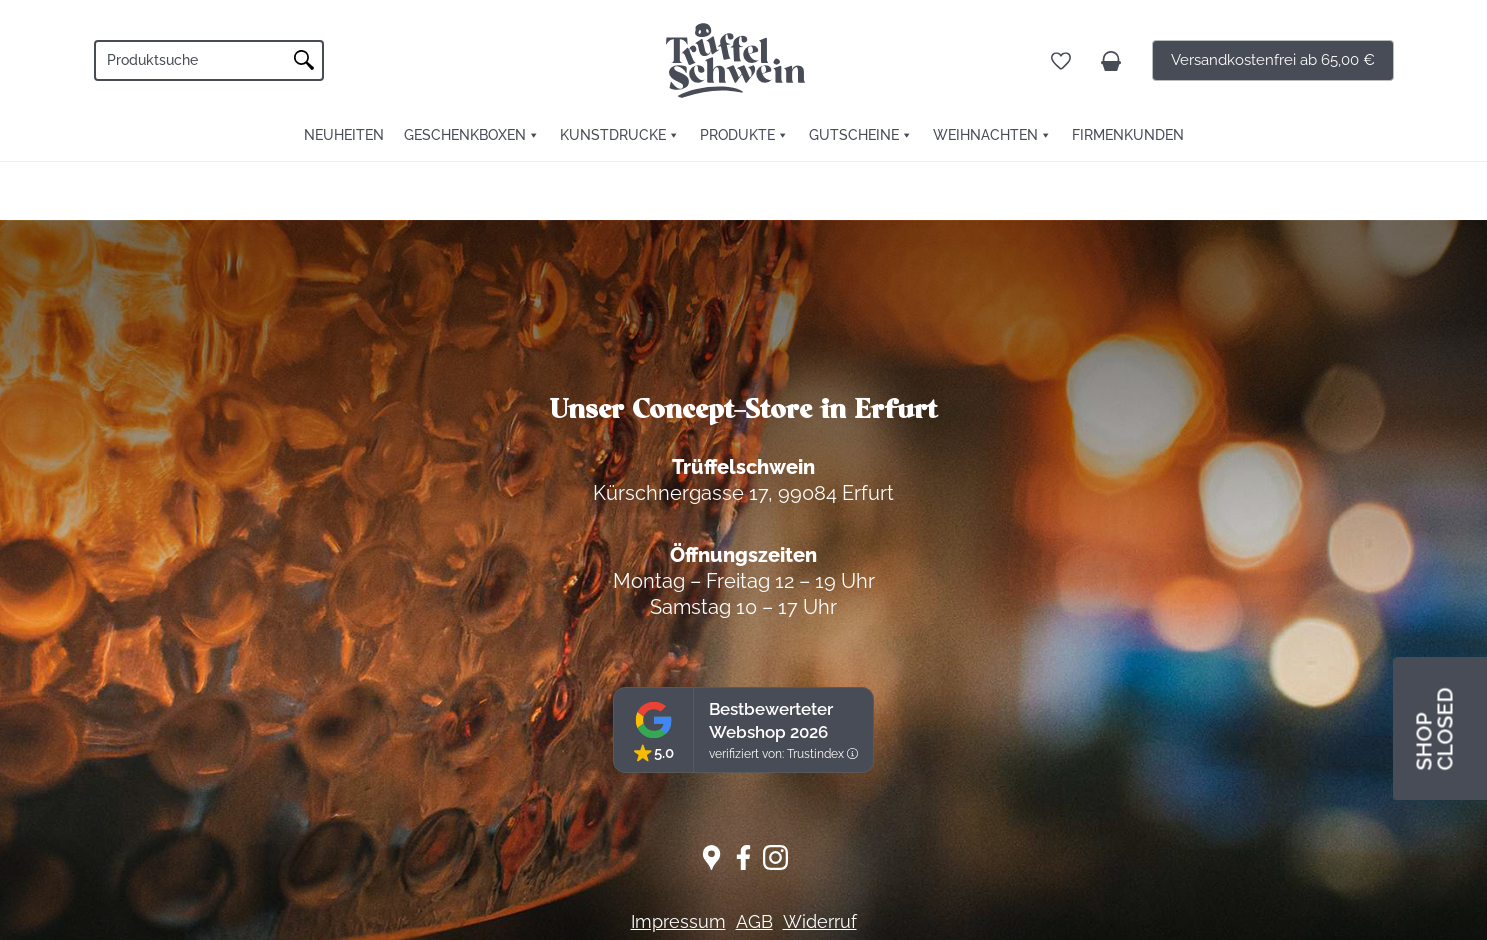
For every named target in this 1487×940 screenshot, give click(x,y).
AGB (754, 921)
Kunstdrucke (613, 135)
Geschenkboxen (465, 135)
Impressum (678, 921)
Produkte (737, 135)
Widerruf (820, 921)
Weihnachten (985, 135)
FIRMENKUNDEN (1128, 135)
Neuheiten (344, 135)
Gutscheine (854, 135)
